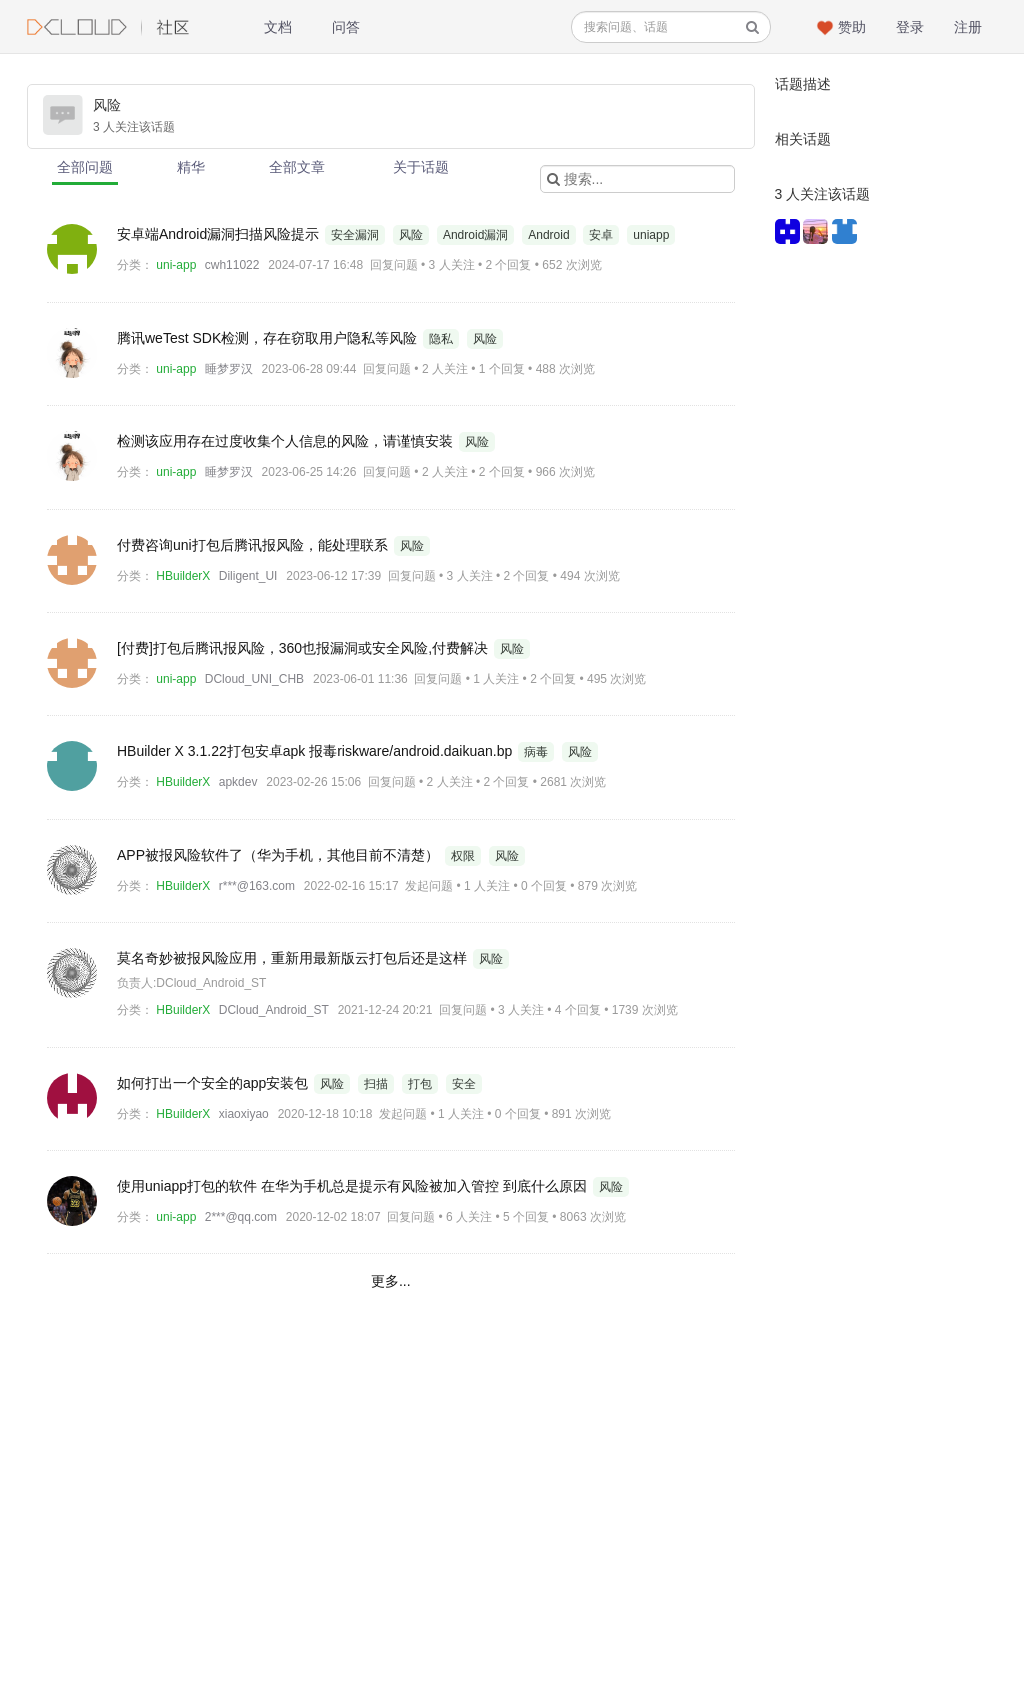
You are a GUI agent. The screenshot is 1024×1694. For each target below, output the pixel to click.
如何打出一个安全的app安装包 (214, 1083)
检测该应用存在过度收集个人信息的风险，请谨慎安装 (287, 441)
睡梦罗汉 (229, 369)
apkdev (238, 782)
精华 (191, 167)
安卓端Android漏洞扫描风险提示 (220, 234)
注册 (968, 27)
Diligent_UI (248, 576)
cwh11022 (232, 265)
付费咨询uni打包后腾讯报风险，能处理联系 (254, 545)
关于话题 (421, 167)
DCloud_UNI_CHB (254, 679)
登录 (910, 27)
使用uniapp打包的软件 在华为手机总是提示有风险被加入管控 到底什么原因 (354, 1186)
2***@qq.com (241, 1217)
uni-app (176, 265)
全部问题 (85, 167)
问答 (346, 27)
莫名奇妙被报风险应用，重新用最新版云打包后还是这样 (294, 958)
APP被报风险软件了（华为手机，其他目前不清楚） (280, 855)
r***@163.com (257, 886)
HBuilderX (183, 576)
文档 (278, 27)
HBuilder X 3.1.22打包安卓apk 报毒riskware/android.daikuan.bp (316, 751)
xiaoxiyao (244, 1114)
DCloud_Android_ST (274, 1010)
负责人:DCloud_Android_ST (191, 983)
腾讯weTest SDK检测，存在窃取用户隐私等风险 (269, 338)
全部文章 (297, 167)
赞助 (852, 27)
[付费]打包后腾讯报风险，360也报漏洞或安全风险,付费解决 (304, 648)
